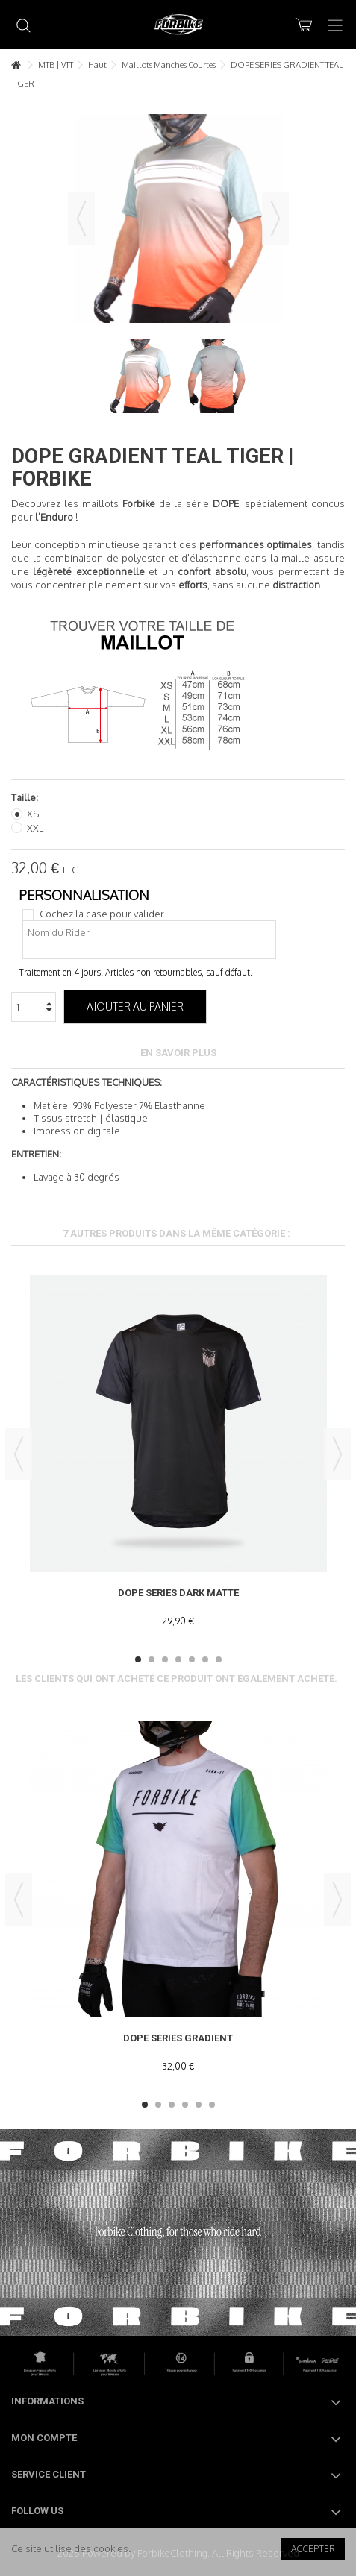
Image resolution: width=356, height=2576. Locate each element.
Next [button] (337, 1454)
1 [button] (138, 1659)
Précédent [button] (81, 218)
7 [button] (219, 1659)
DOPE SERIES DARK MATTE (178, 1592)
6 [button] (205, 1659)
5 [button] (192, 1659)
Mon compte (44, 2437)
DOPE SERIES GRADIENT (178, 2037)
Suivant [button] (275, 218)
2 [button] (151, 1659)
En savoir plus (178, 1053)
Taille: (25, 797)
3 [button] (165, 1659)
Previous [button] (18, 1454)
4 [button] (178, 1659)
